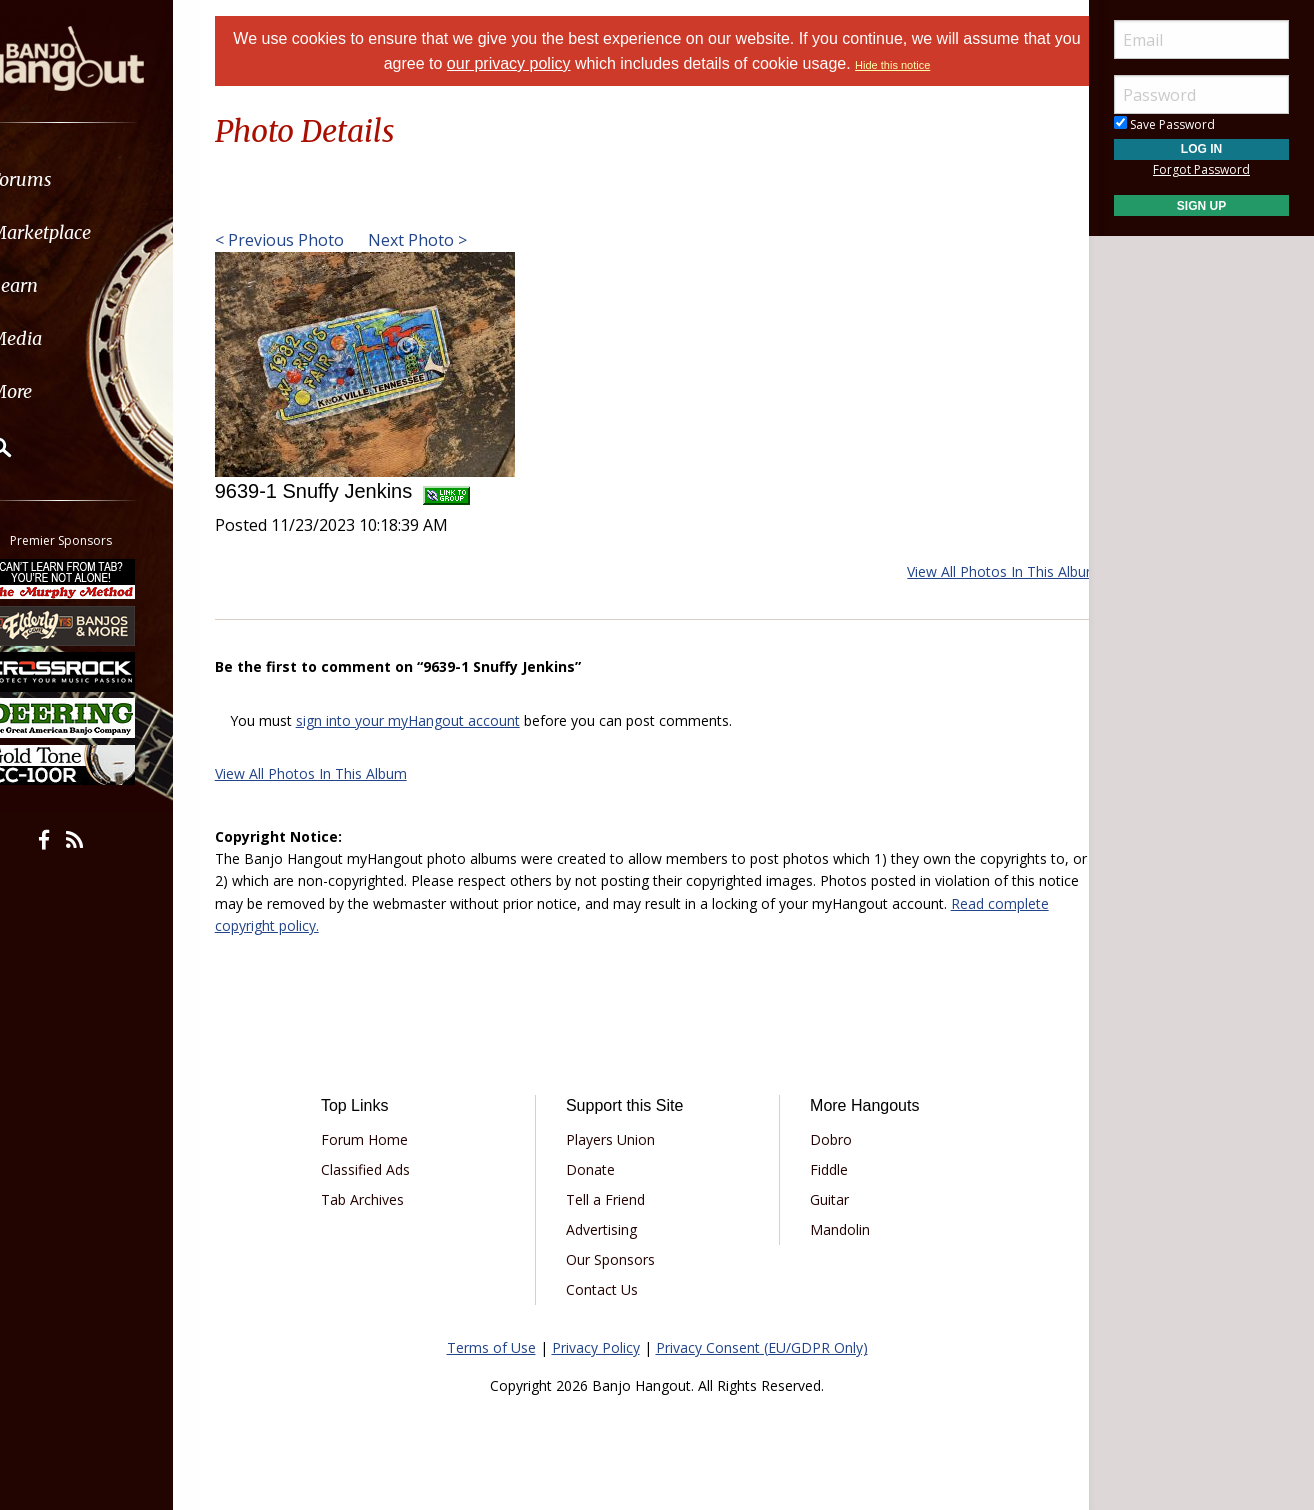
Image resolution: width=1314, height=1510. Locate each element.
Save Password (1164, 124)
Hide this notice (923, 65)
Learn (66, 285)
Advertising (608, 1229)
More (63, 391)
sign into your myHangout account (433, 720)
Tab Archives (383, 1199)
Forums (73, 179)
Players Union (617, 1139)
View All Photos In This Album (978, 571)
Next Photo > (440, 240)
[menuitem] (112, 179)
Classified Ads (386, 1169)
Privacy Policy (596, 1347)
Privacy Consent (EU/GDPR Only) (762, 1347)
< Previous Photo (304, 240)
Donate (597, 1169)
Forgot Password (1201, 169)
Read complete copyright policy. (343, 925)
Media (68, 338)
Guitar (822, 1199)
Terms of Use (491, 1347)
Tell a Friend (612, 1199)
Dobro (824, 1139)
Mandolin (833, 1229)
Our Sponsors (617, 1259)
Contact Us (609, 1289)
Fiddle (822, 1169)
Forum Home (385, 1139)
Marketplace (92, 232)
